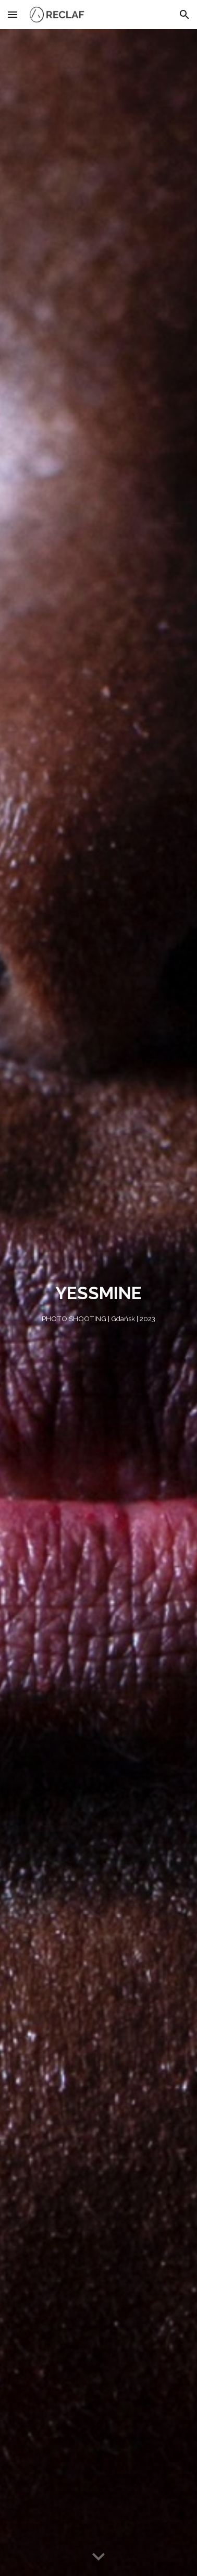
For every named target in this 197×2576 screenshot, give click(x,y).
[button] (12, 14)
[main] (98, 1302)
